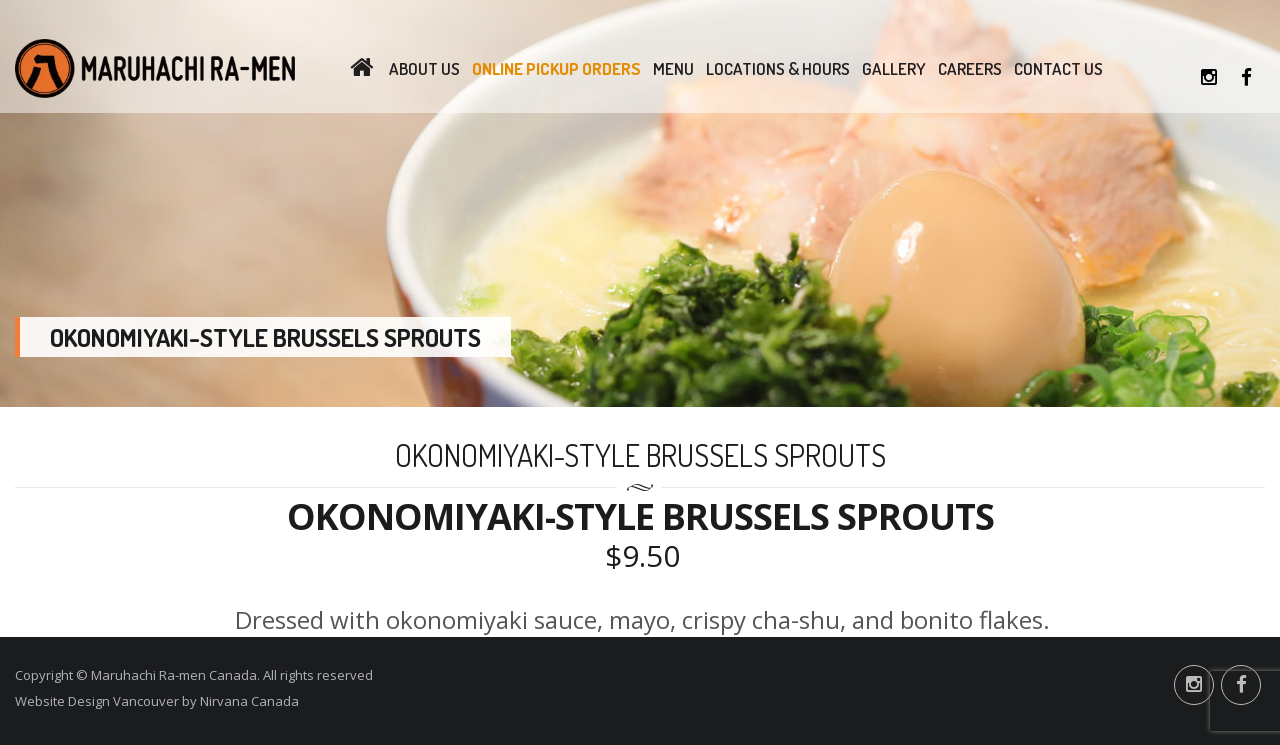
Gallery (894, 68)
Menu (673, 68)
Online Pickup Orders (556, 68)
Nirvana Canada (249, 701)
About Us (424, 68)
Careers (970, 68)
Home (361, 69)
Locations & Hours (778, 68)
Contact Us (1058, 68)
